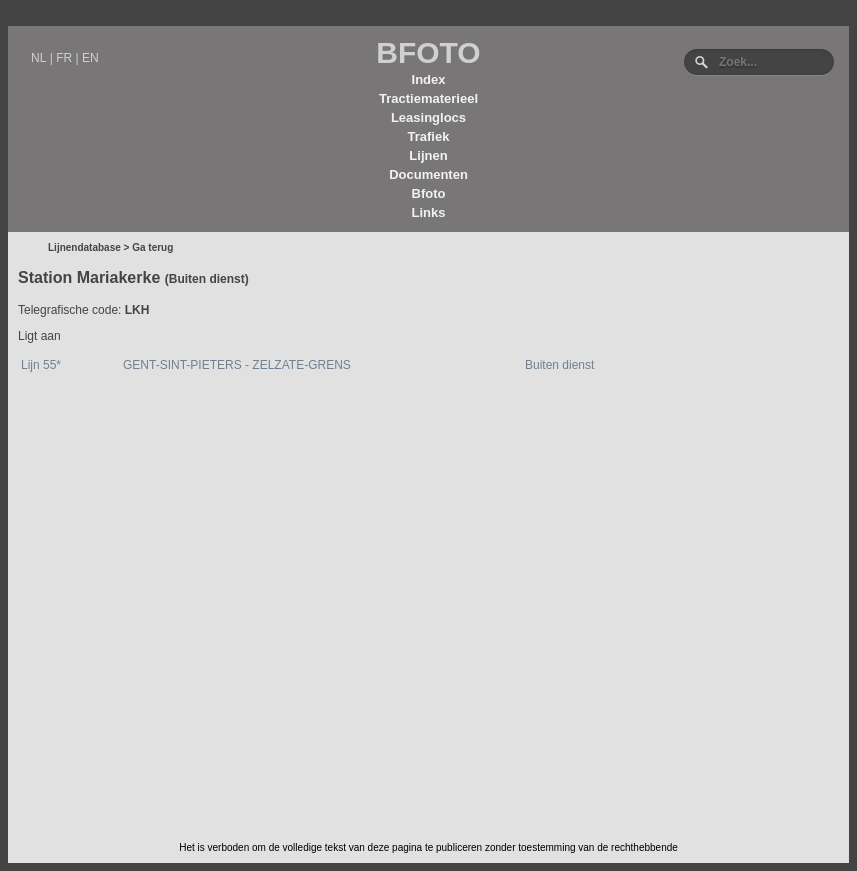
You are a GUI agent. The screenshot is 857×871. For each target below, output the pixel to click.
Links (429, 212)
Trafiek (429, 136)
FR (64, 58)
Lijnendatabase (84, 247)
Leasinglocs (428, 117)
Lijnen (428, 155)
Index (429, 79)
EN (90, 58)
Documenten (428, 174)
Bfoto (429, 193)
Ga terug (152, 247)
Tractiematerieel (428, 98)
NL (38, 58)
